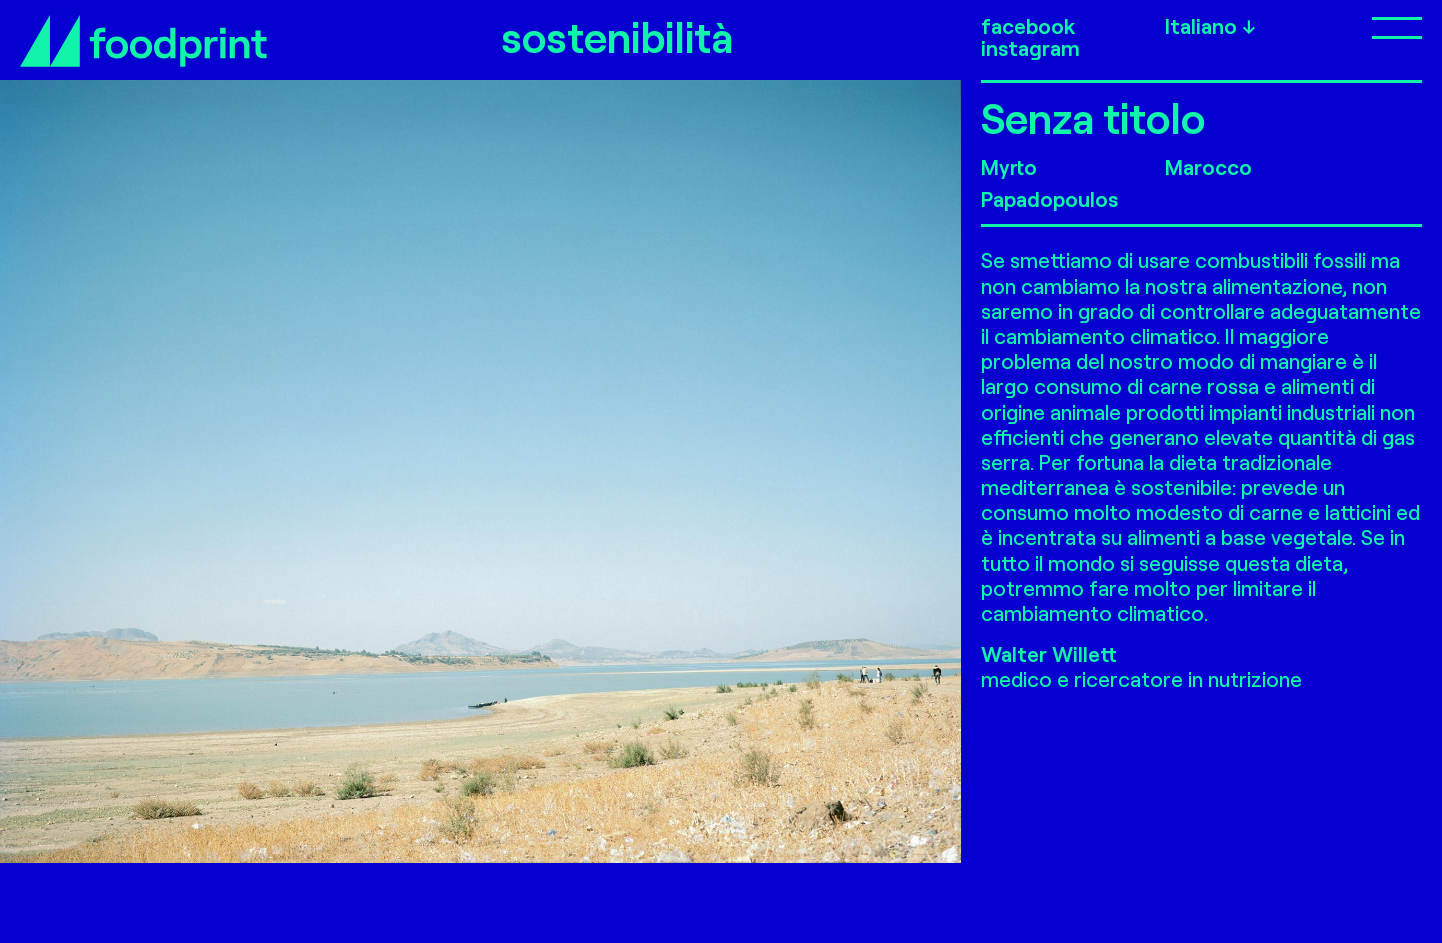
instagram (1030, 48)
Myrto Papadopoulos (1049, 182)
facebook (1028, 26)
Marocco (1208, 166)
